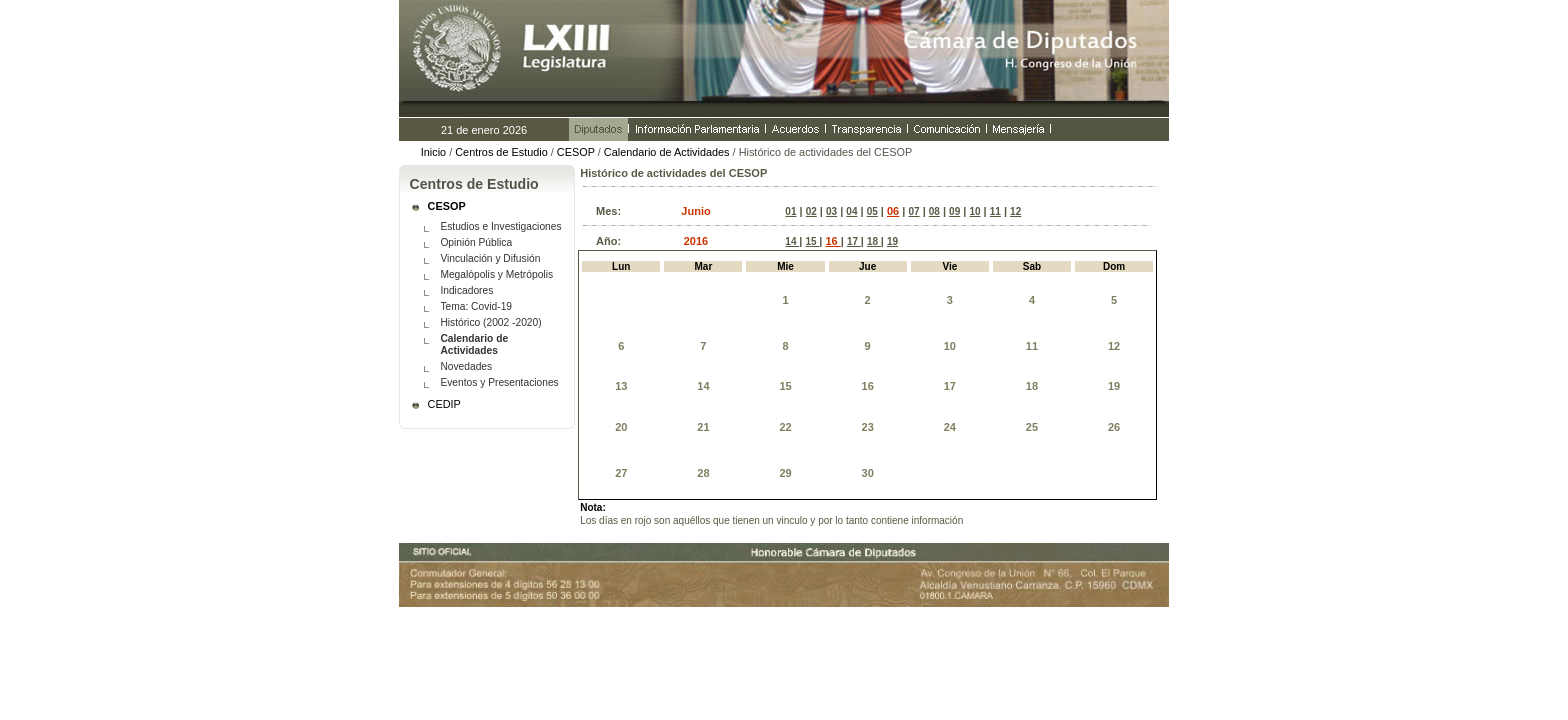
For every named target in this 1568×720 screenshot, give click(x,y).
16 (832, 241)
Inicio (433, 152)
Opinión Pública (476, 242)
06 (893, 211)
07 (913, 211)
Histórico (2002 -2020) (490, 322)
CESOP (576, 152)
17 (854, 241)
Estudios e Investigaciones (500, 226)
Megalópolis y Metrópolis (496, 274)
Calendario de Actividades (667, 152)
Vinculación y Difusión (490, 258)
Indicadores (466, 290)
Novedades (466, 366)
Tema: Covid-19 (476, 306)
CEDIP (444, 404)
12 (1015, 211)
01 (790, 211)
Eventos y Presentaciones (499, 382)
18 (874, 241)
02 (811, 211)
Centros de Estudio (501, 152)
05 (872, 211)
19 (892, 241)
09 (954, 211)
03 (831, 211)
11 (995, 211)
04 (851, 211)
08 (934, 211)
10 (974, 211)
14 (792, 241)
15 (812, 241)
